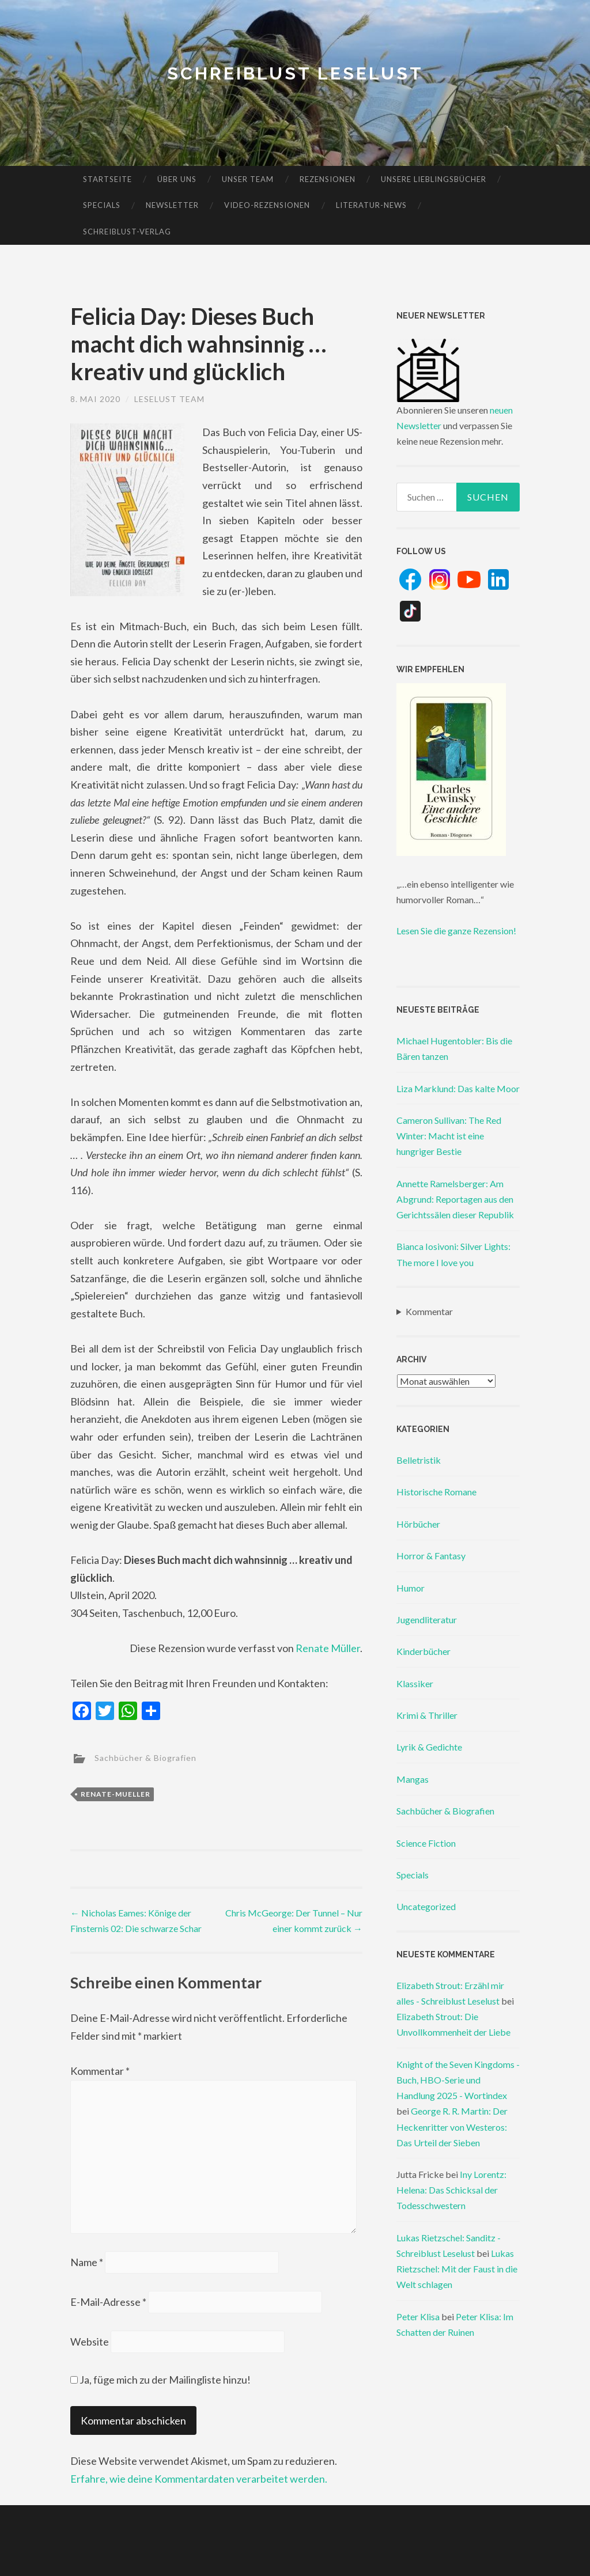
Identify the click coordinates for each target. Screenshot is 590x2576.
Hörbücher (418, 1523)
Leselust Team (169, 399)
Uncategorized (426, 1906)
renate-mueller (115, 1794)
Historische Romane (436, 1491)
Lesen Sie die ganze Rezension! (456, 930)
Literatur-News (371, 205)
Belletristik (418, 1459)
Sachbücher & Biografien (145, 1757)
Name (86, 2262)
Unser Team (248, 179)
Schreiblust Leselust (295, 73)
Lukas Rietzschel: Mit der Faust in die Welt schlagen (456, 2269)
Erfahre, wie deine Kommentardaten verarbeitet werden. (198, 2478)
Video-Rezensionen (267, 205)
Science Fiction (426, 1843)
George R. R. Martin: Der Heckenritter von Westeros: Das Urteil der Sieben (452, 2126)
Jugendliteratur (426, 1619)
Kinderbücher (423, 1651)
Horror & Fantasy (431, 1555)
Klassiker (414, 1683)
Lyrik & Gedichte (429, 1746)
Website (89, 2341)
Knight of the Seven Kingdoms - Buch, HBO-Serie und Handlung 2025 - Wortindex (458, 2080)
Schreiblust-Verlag (127, 231)
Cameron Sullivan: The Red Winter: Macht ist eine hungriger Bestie (448, 1136)
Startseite (107, 179)
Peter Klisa (418, 2316)
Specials (101, 205)
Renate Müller (328, 1648)
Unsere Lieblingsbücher (433, 179)
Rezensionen (327, 179)
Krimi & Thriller (426, 1715)
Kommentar (100, 2070)
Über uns (176, 179)
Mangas (412, 1779)
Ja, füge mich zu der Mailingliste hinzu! (160, 2379)
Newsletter (172, 205)
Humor (410, 1587)
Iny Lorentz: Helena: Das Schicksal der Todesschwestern (451, 2190)
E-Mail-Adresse (108, 2301)
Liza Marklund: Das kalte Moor (458, 1088)
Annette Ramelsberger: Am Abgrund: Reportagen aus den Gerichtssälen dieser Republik (455, 1199)
